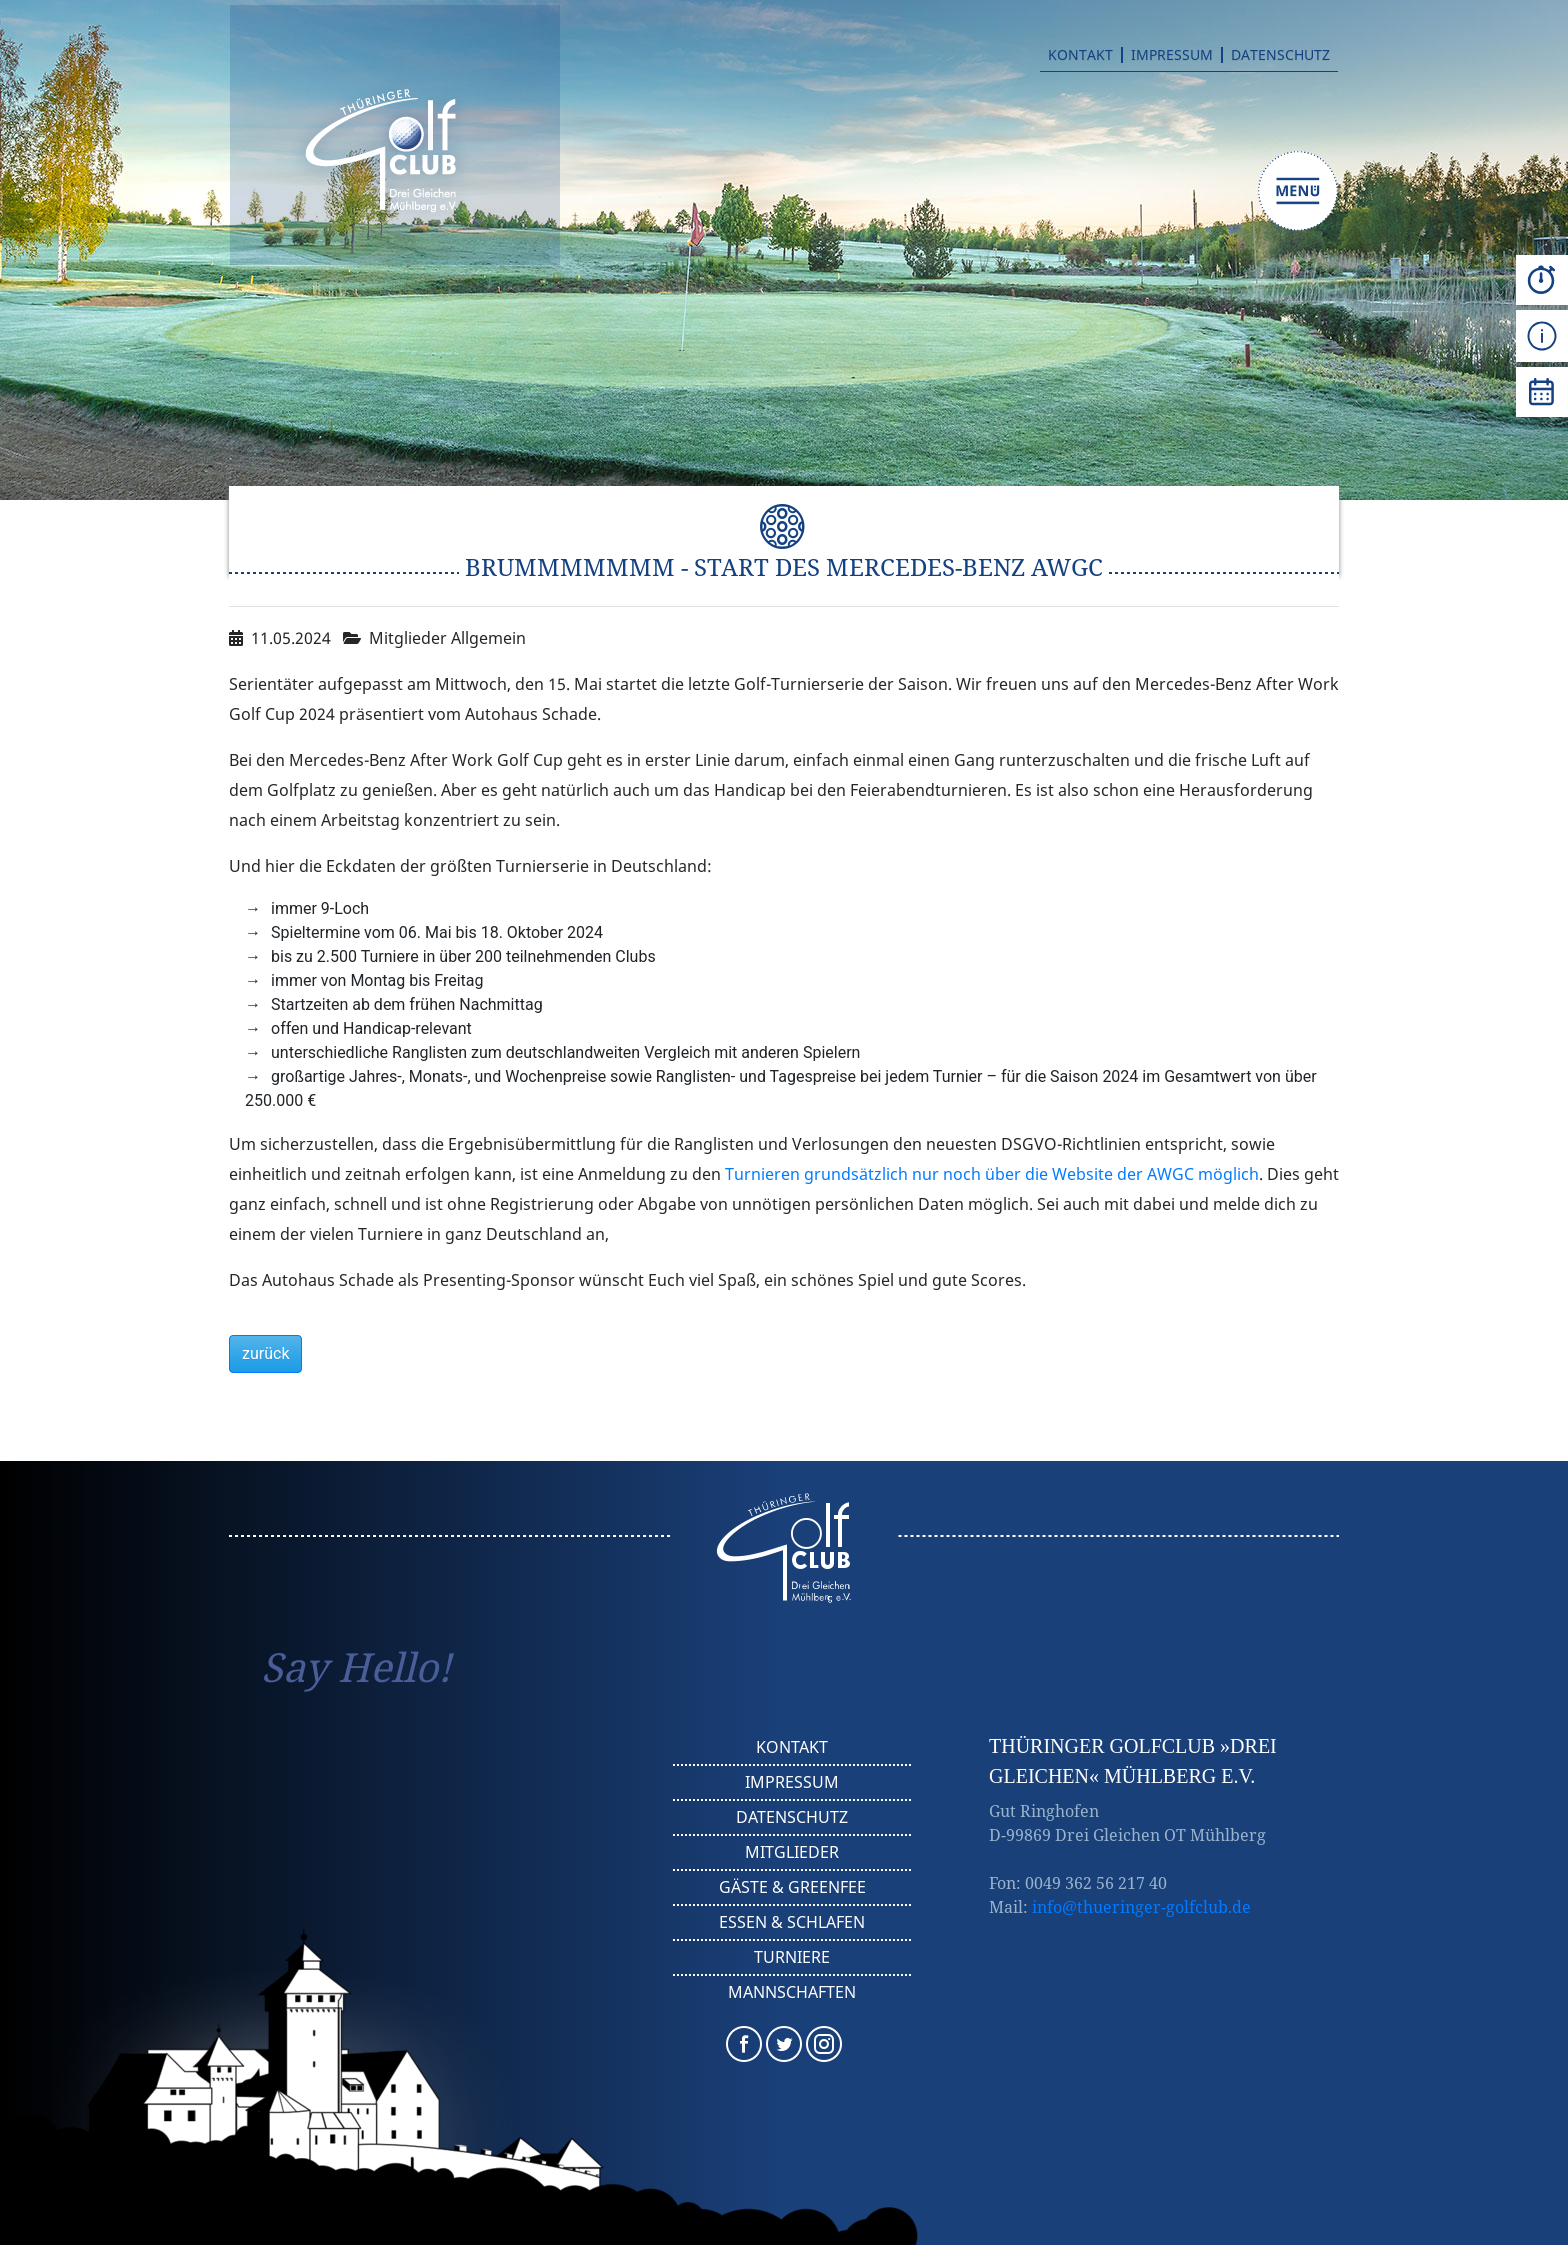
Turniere (792, 1957)
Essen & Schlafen (792, 1922)
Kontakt (1080, 55)
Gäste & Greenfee (792, 1887)
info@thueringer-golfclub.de (1141, 1907)
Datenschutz (1280, 55)
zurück (265, 1353)
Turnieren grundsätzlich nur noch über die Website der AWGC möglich (992, 1174)
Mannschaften (792, 1992)
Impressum (1172, 55)
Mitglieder (792, 1852)
